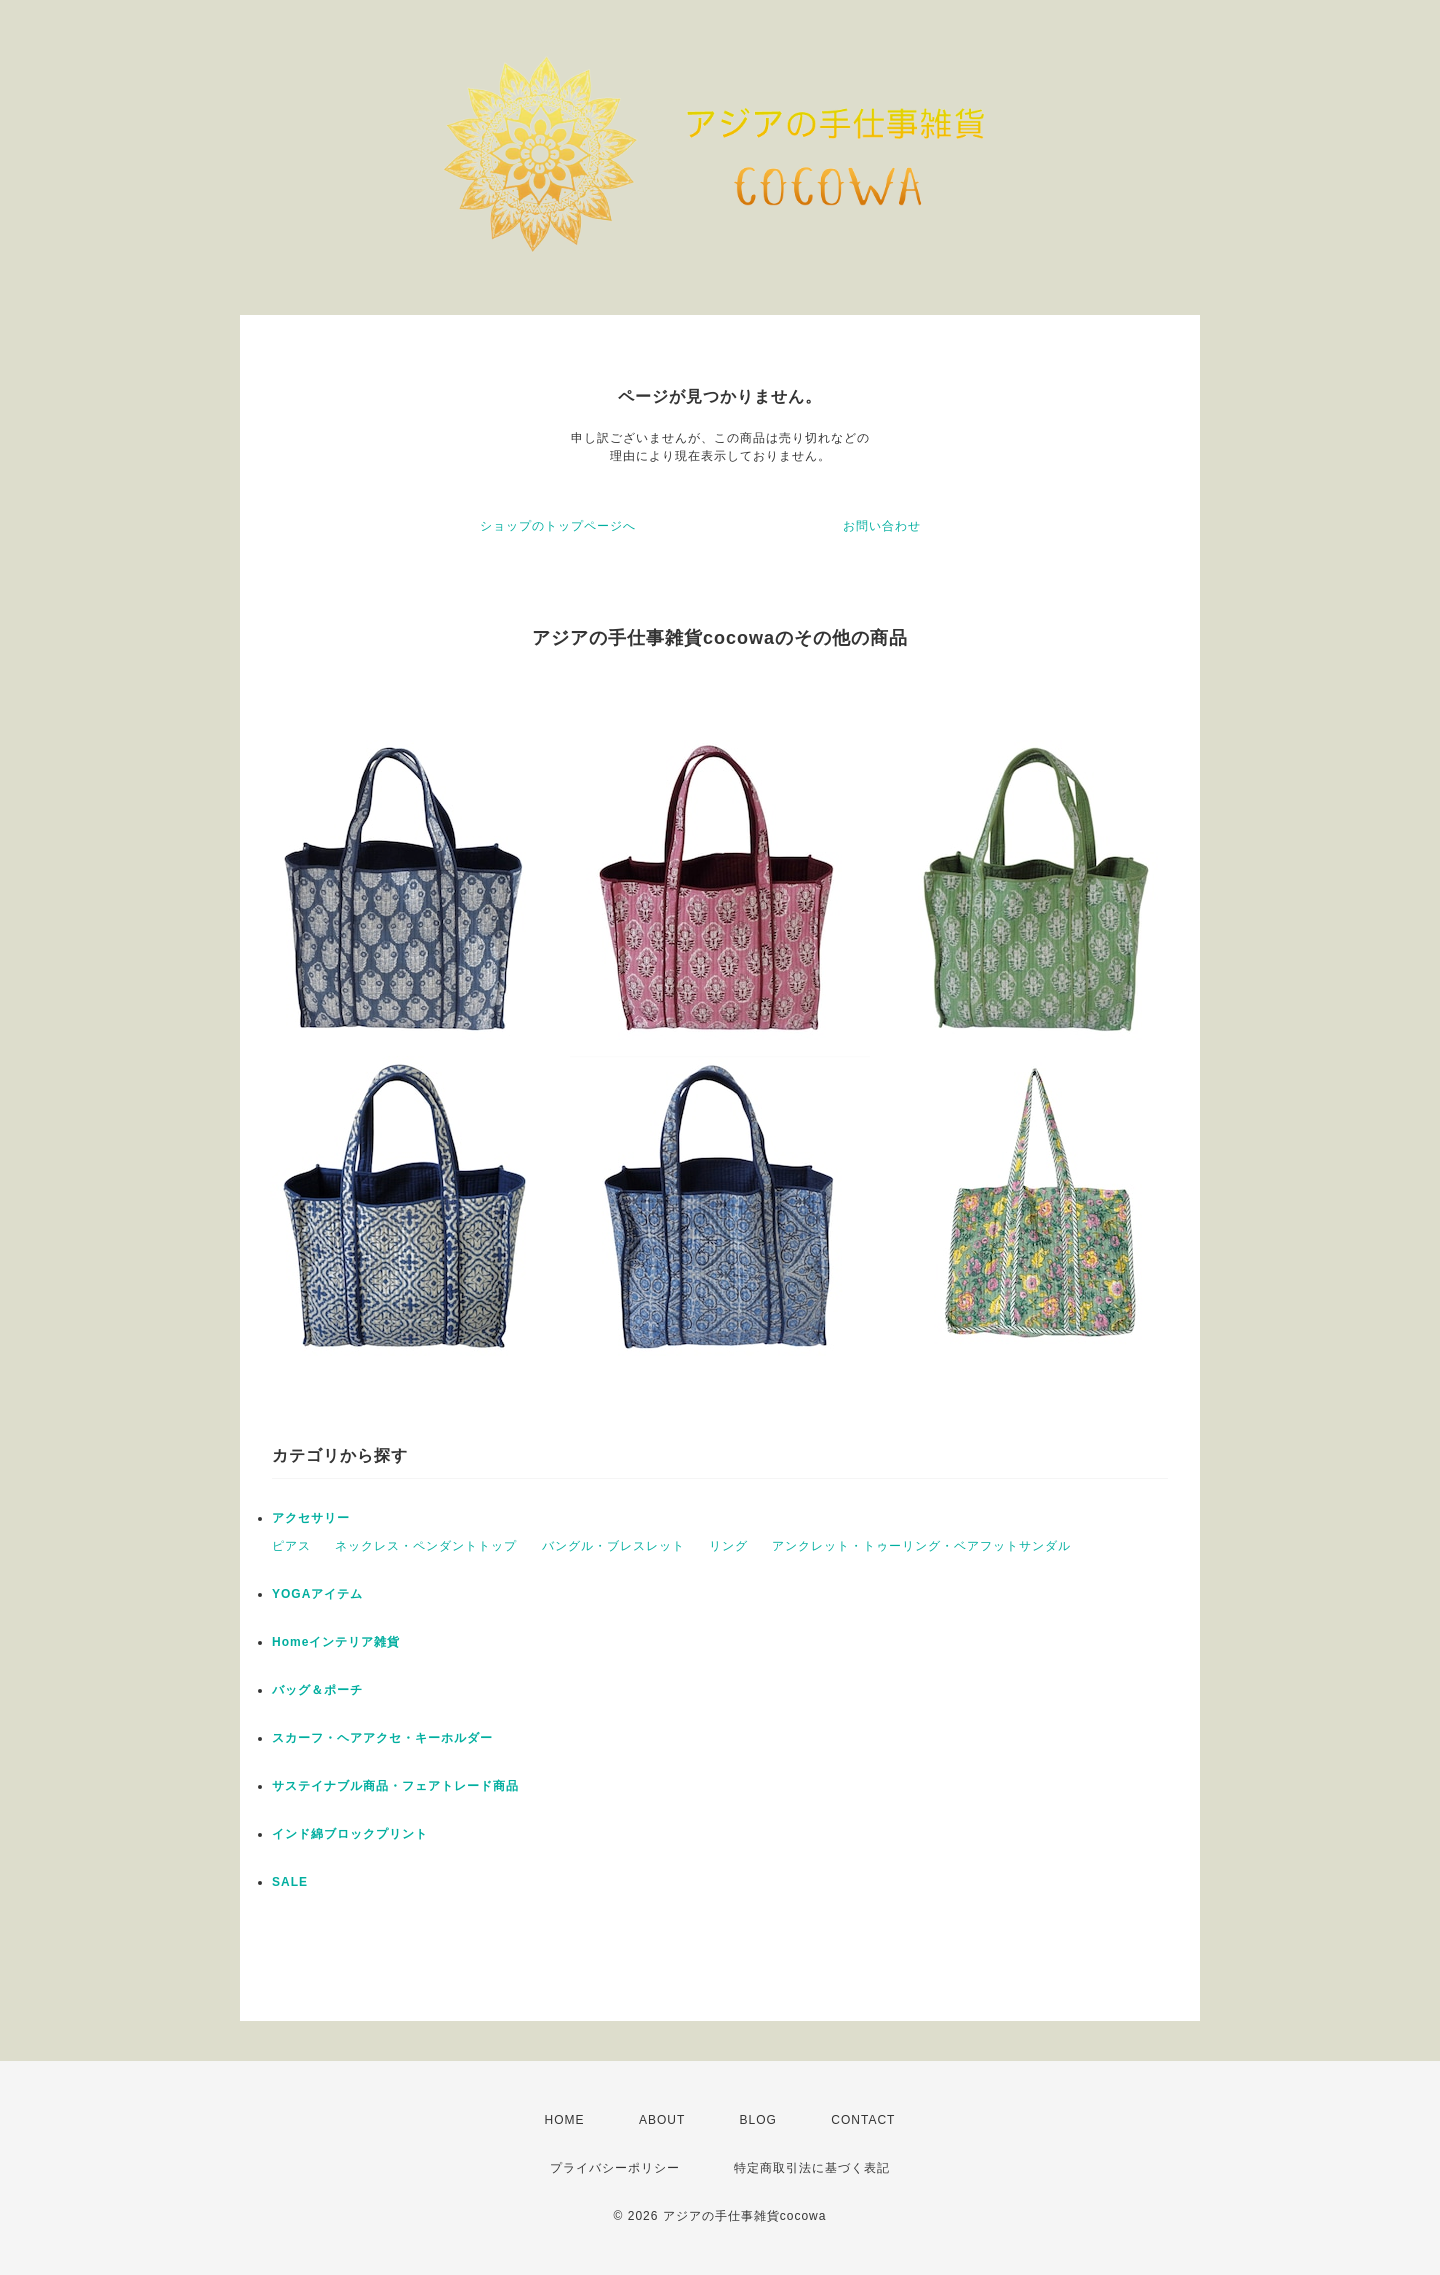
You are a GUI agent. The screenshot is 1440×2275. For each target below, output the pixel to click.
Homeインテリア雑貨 (336, 1642)
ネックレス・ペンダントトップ (426, 1546)
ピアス (291, 1546)
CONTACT (863, 2120)
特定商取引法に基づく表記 (812, 2168)
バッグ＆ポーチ (317, 1690)
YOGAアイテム (317, 1594)
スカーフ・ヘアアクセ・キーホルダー (382, 1738)
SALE (290, 1882)
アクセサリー (311, 1518)
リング (728, 1546)
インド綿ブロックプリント (350, 1834)
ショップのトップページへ (558, 526)
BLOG (758, 2120)
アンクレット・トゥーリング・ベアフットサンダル (921, 1546)
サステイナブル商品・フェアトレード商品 (395, 1786)
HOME (565, 2120)
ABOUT (662, 2120)
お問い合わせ (882, 526)
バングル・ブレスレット (613, 1546)
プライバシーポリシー (615, 2168)
